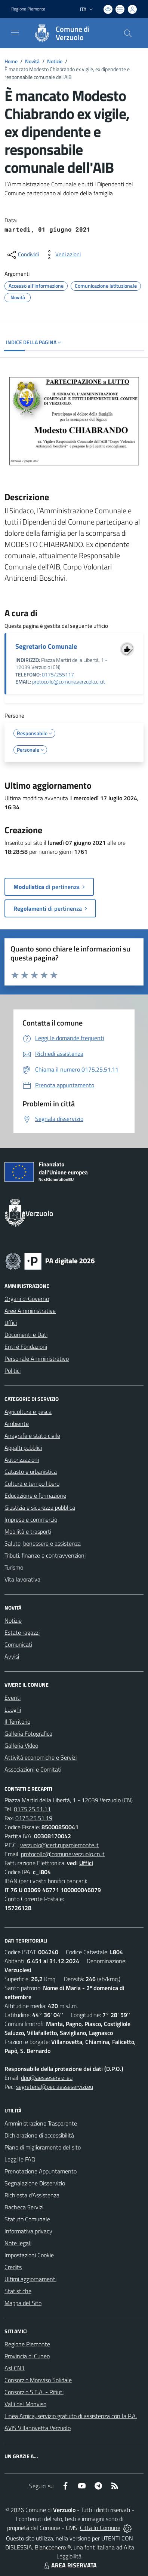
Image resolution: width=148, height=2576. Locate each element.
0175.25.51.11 (32, 1809)
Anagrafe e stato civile (32, 1435)
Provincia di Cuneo (27, 2356)
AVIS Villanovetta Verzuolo (37, 2427)
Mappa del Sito (22, 2302)
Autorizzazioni (21, 1459)
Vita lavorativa (22, 1579)
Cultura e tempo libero (31, 1483)
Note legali (17, 2243)
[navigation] (14, 32)
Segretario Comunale (46, 646)
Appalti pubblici (23, 1447)
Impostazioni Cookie (29, 2254)
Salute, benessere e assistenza (42, 1543)
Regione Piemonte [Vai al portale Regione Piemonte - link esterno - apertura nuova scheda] (28, 9)
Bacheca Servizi (23, 2207)
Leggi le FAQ (20, 2159)
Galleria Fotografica (28, 1733)
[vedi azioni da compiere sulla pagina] (62, 255)
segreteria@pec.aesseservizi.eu (54, 2086)
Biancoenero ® (53, 2547)
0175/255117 (58, 674)
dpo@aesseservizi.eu (47, 2077)
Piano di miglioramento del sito (42, 2147)
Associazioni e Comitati (32, 1769)
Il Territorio (17, 1721)
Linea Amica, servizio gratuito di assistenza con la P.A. (70, 2415)
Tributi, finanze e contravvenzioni (45, 1555)
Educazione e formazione (35, 1495)
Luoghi (12, 1709)
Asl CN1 (14, 2367)
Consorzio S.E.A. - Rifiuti (34, 2391)
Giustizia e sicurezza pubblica (39, 1507)
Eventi (12, 1697)
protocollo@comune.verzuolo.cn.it (68, 682)
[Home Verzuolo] (70, 33)
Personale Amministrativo (36, 1358)
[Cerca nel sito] (128, 33)
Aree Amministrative (30, 1310)
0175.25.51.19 (33, 1817)
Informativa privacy (28, 2231)
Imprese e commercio (30, 1519)
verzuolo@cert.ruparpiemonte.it (59, 1844)
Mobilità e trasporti (27, 1531)
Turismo (13, 1567)
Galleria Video (21, 1745)
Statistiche (17, 2290)
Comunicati (18, 1644)
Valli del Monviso (25, 2403)
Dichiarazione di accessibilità (39, 2135)
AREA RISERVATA (69, 2565)
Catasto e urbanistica (30, 1471)
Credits (13, 2266)
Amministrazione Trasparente (40, 2123)
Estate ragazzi (22, 1632)
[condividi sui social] (22, 255)
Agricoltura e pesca (28, 1411)
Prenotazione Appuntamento (40, 2171)
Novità (32, 61)
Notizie (54, 61)
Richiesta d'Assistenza (31, 2195)
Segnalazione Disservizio (34, 2183)
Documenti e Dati (25, 1334)
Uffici (10, 1322)
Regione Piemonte (27, 2344)
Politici (12, 1370)
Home (11, 61)
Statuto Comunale (27, 2219)
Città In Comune (100, 2527)
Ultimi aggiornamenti (30, 2278)
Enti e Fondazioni (25, 1346)
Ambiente (16, 1423)
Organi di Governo (26, 1298)
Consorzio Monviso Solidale (38, 2379)
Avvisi (11, 1656)
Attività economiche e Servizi (40, 1757)
